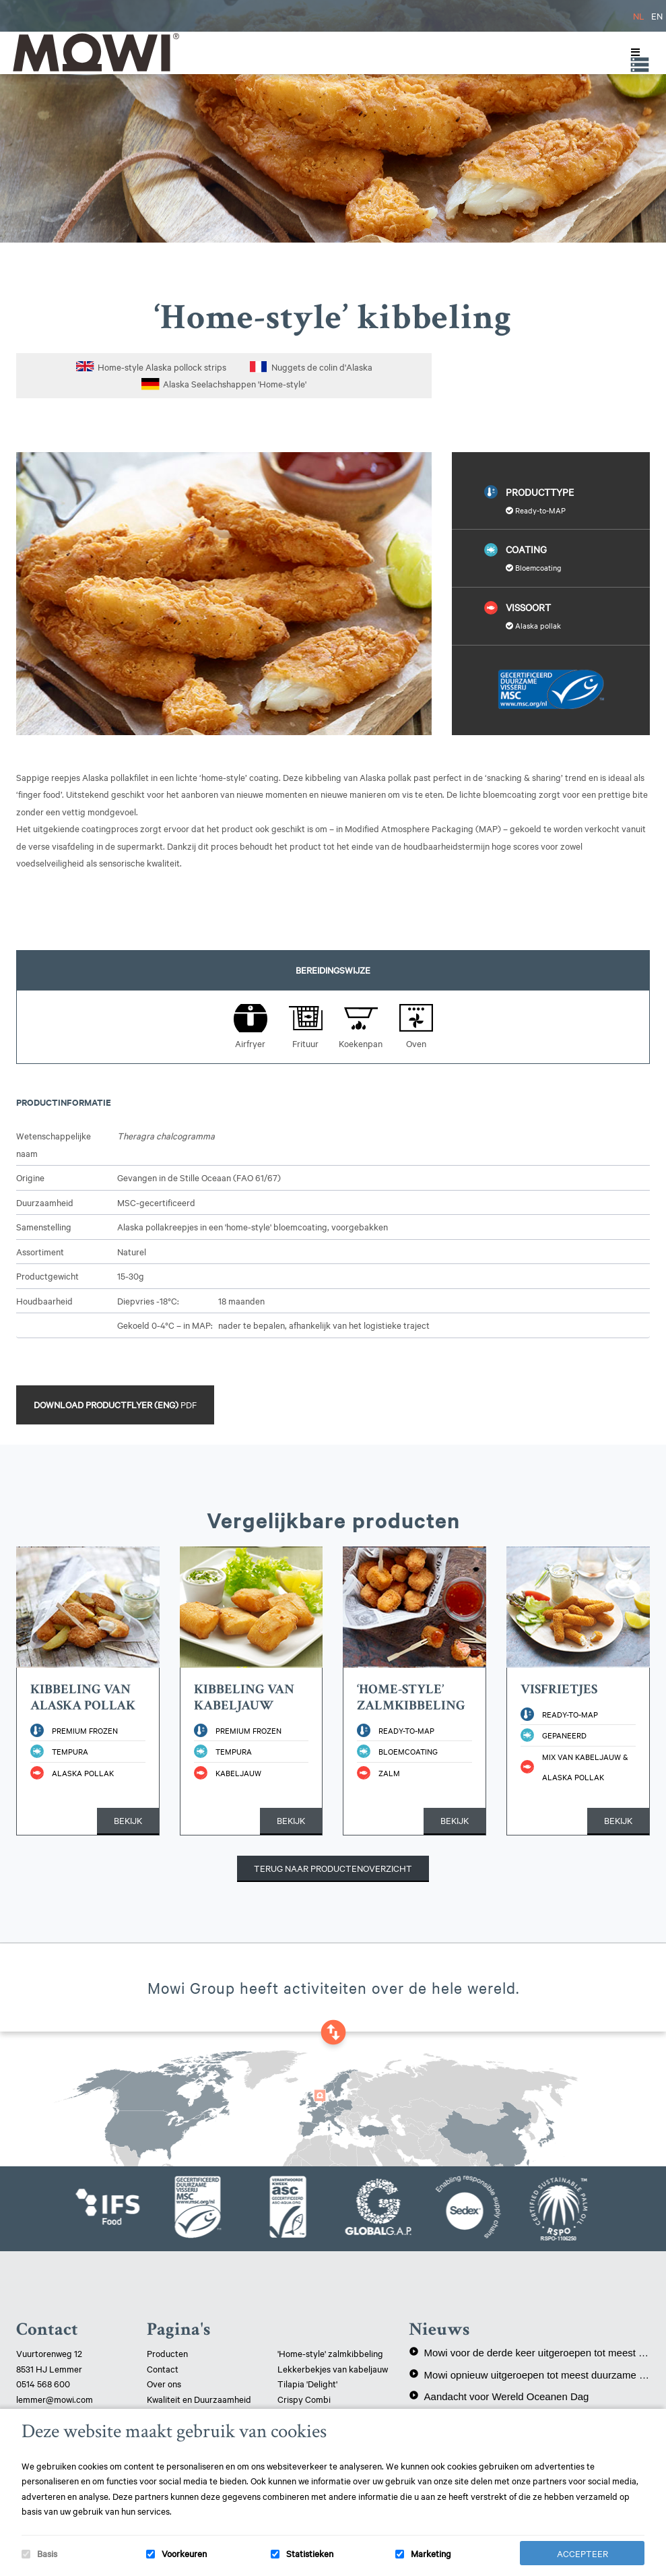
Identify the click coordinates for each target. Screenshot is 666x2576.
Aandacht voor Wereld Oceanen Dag (499, 2396)
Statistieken (309, 2553)
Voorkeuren (184, 2553)
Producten (167, 2353)
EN (657, 15)
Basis (47, 2553)
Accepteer (582, 2553)
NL (638, 15)
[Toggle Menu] (632, 52)
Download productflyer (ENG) (115, 1404)
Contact (162, 2368)
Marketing (431, 2553)
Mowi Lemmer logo (95, 52)
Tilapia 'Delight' (308, 2383)
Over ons (164, 2383)
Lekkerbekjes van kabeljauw (332, 2368)
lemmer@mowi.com (54, 2399)
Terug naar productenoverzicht (333, 1868)
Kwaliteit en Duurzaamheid (200, 2399)
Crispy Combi (304, 2399)
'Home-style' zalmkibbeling (330, 2353)
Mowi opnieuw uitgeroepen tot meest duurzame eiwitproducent (529, 2374)
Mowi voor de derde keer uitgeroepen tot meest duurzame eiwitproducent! (529, 2352)
